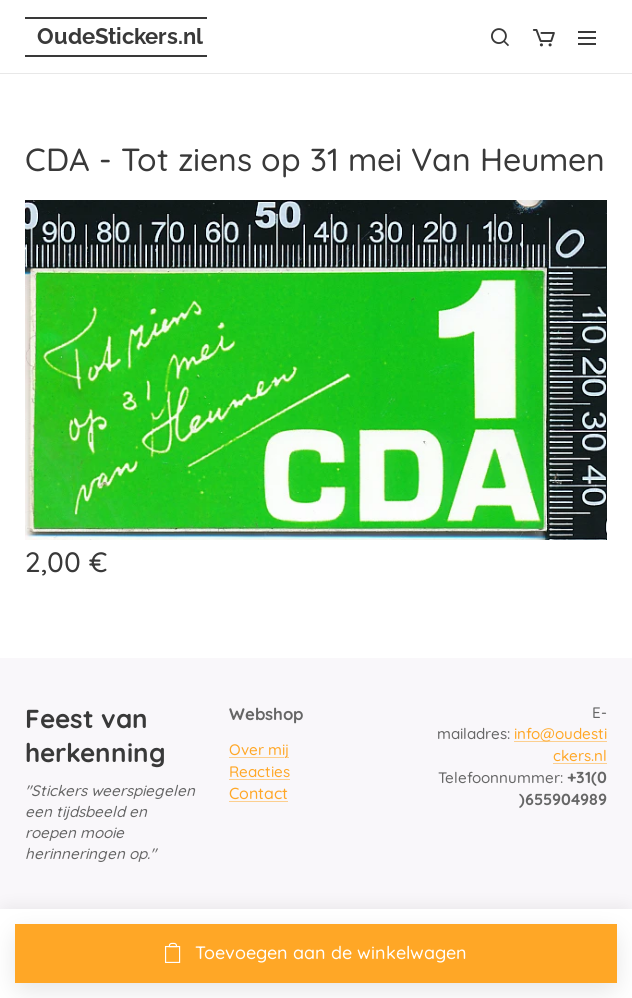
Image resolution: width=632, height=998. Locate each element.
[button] (500, 37)
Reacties (259, 771)
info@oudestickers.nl (560, 745)
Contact (258, 793)
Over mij (259, 750)
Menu (587, 38)
